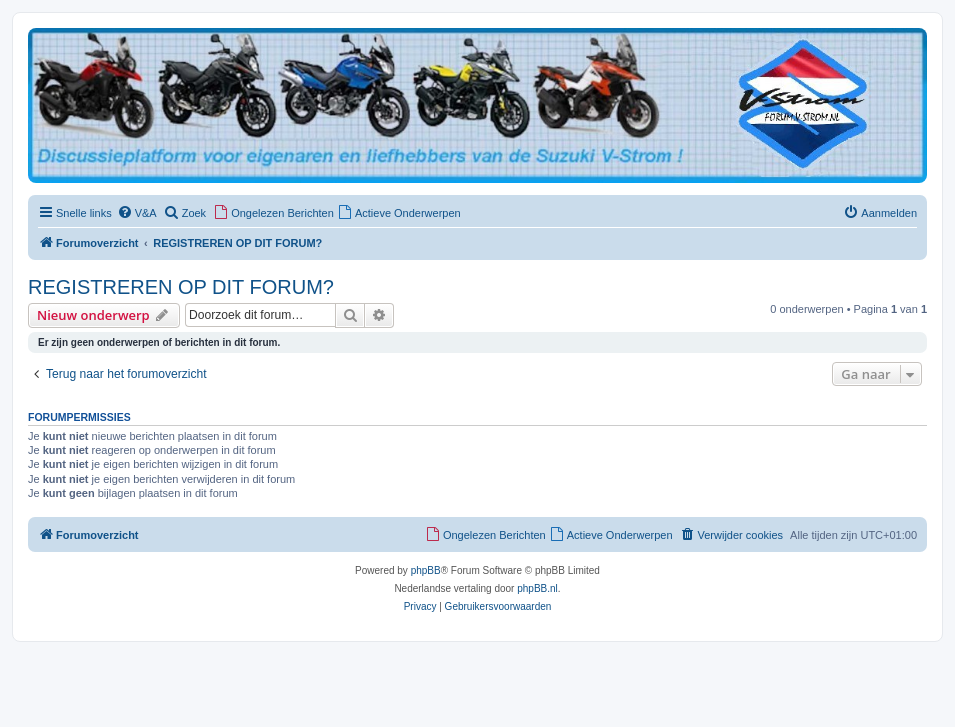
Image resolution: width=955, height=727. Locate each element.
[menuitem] (137, 213)
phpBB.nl (537, 588)
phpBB (426, 570)
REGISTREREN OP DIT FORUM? (181, 287)
